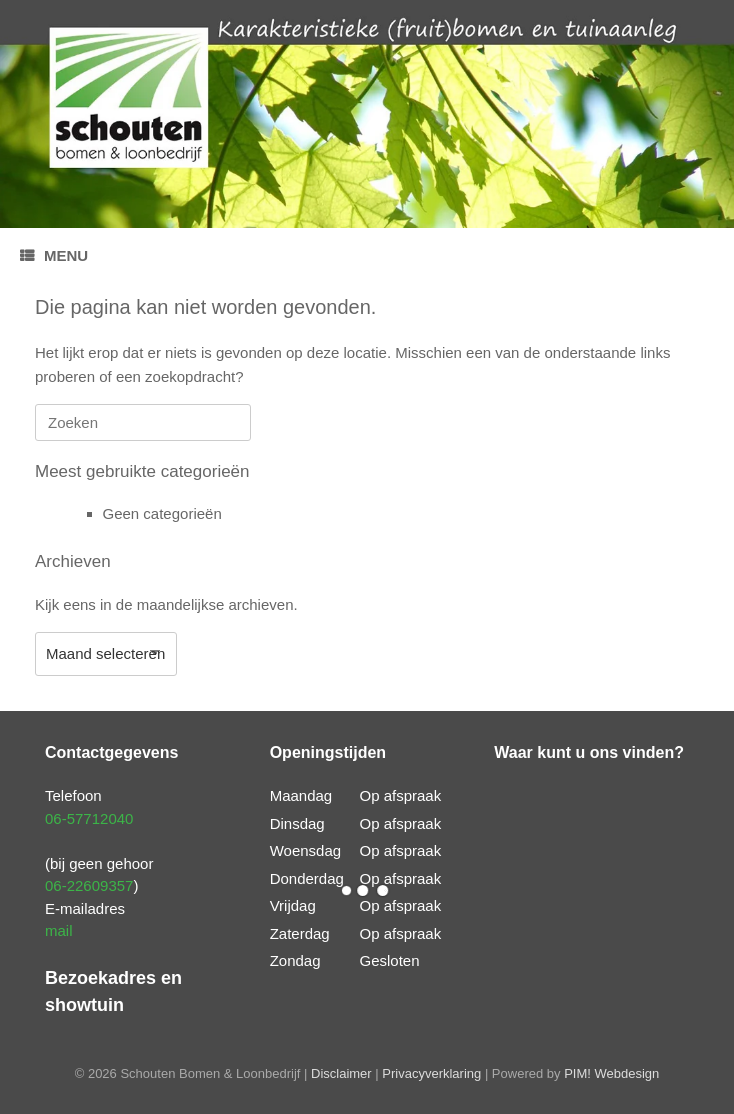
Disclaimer (341, 1073)
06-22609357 (89, 885)
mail (59, 930)
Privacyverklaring (431, 1073)
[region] (367, 114)
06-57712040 (89, 818)
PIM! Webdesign (611, 1073)
